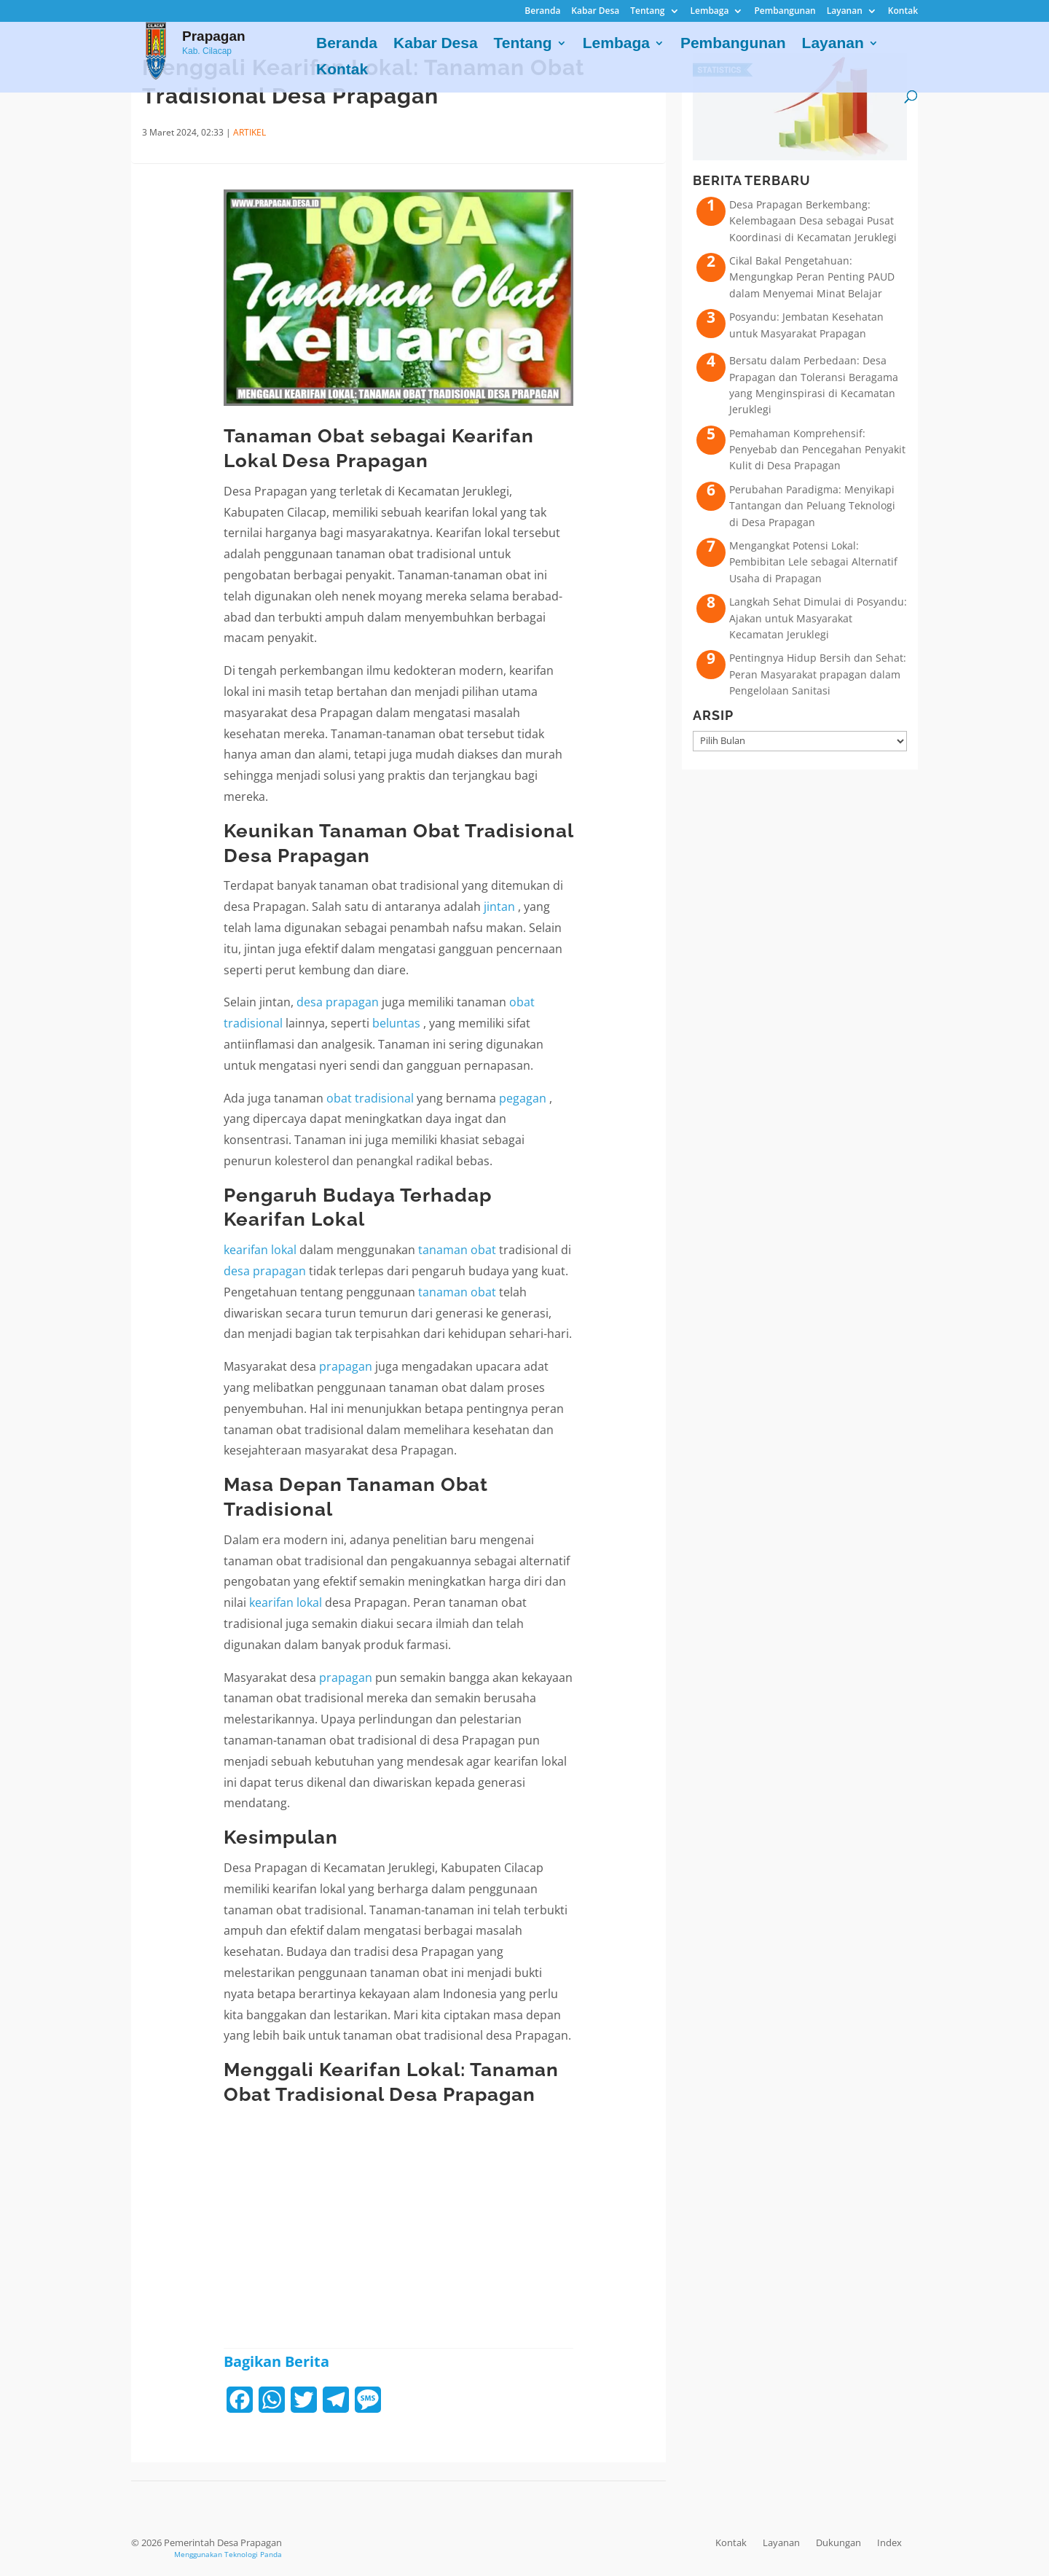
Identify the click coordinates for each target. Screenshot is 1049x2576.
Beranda (542, 12)
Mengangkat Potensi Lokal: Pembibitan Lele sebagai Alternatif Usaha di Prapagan (813, 562)
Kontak (903, 12)
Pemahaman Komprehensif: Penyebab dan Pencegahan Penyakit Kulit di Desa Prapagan (817, 449)
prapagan (345, 1366)
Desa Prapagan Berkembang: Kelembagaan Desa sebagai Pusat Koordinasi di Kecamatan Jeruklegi (813, 220)
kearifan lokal (260, 1250)
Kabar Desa (595, 12)
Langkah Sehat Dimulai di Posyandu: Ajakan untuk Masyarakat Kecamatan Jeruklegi (818, 618)
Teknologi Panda (253, 2554)
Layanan (845, 12)
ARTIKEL (249, 132)
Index (889, 2542)
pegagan (524, 1098)
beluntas (397, 1023)
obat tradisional (370, 1098)
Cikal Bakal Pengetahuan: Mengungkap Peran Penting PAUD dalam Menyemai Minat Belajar (812, 277)
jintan (501, 907)
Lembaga (710, 12)
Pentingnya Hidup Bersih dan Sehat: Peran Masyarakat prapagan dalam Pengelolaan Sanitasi (817, 674)
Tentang (647, 12)
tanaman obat (457, 1250)
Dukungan (838, 2542)
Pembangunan (784, 12)
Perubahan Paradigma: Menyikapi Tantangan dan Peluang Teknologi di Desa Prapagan (812, 505)
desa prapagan (337, 1002)
